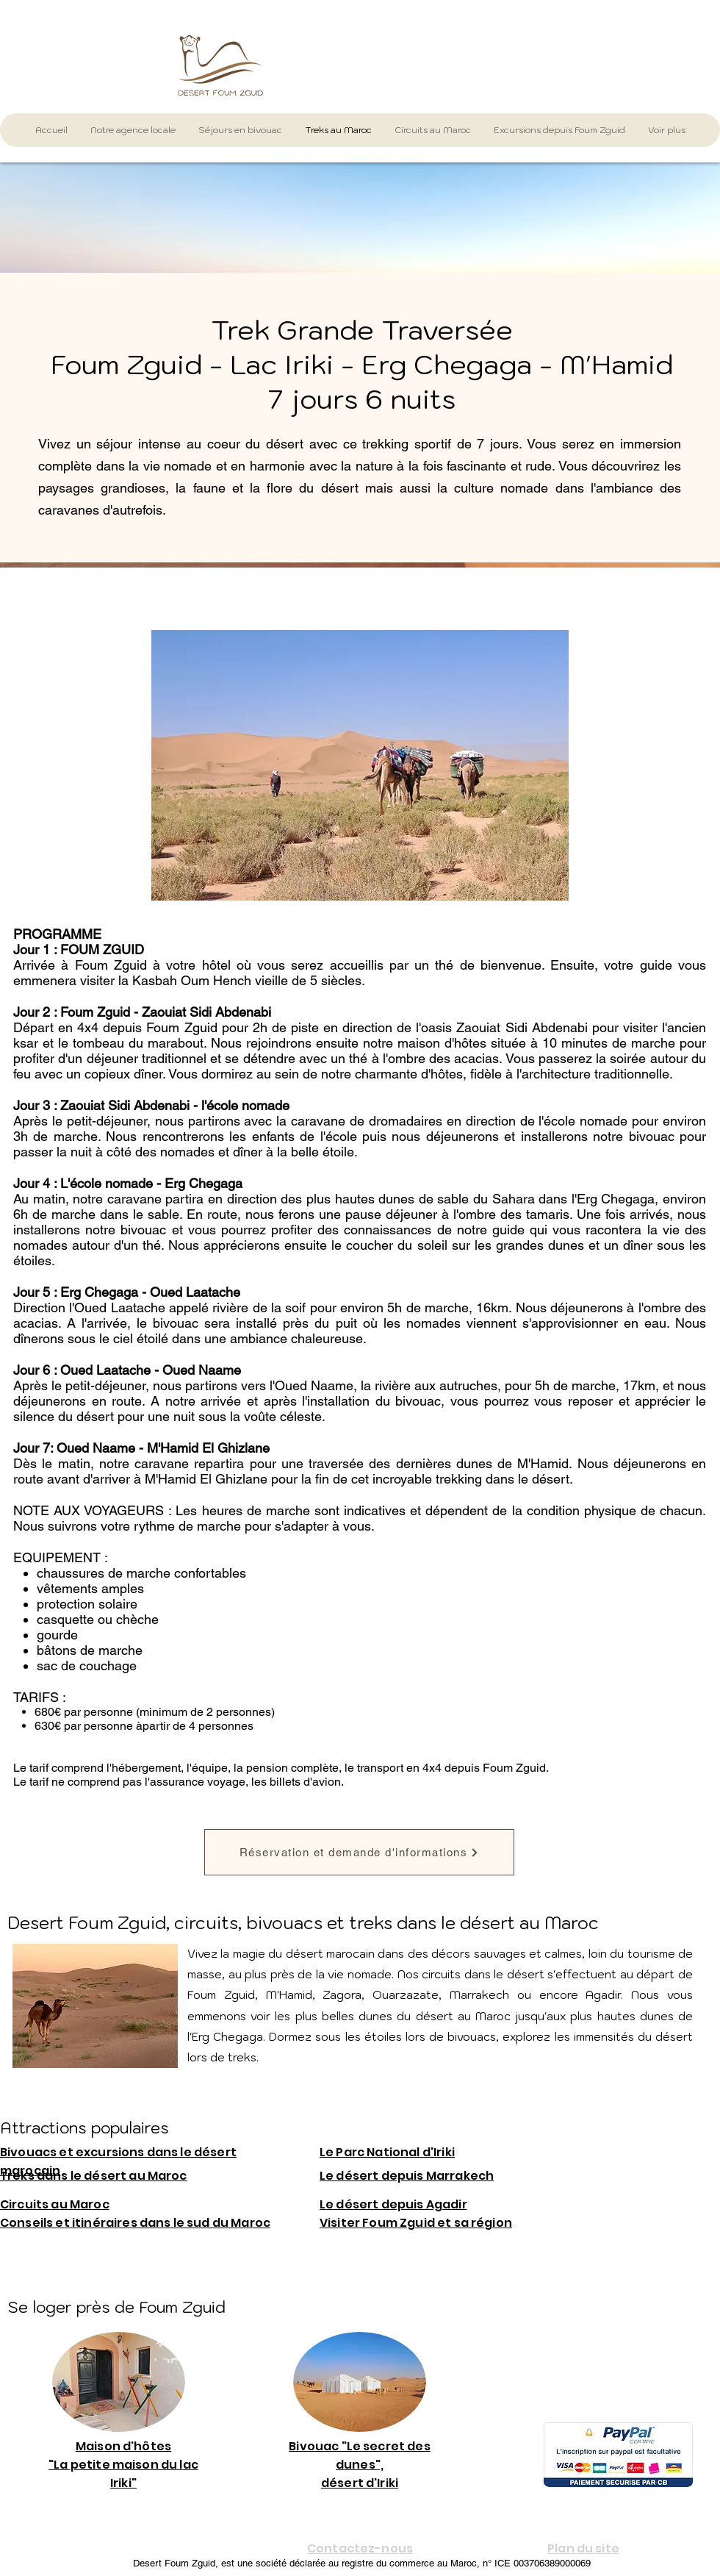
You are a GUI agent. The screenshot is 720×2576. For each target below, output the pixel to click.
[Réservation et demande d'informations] (359, 1852)
